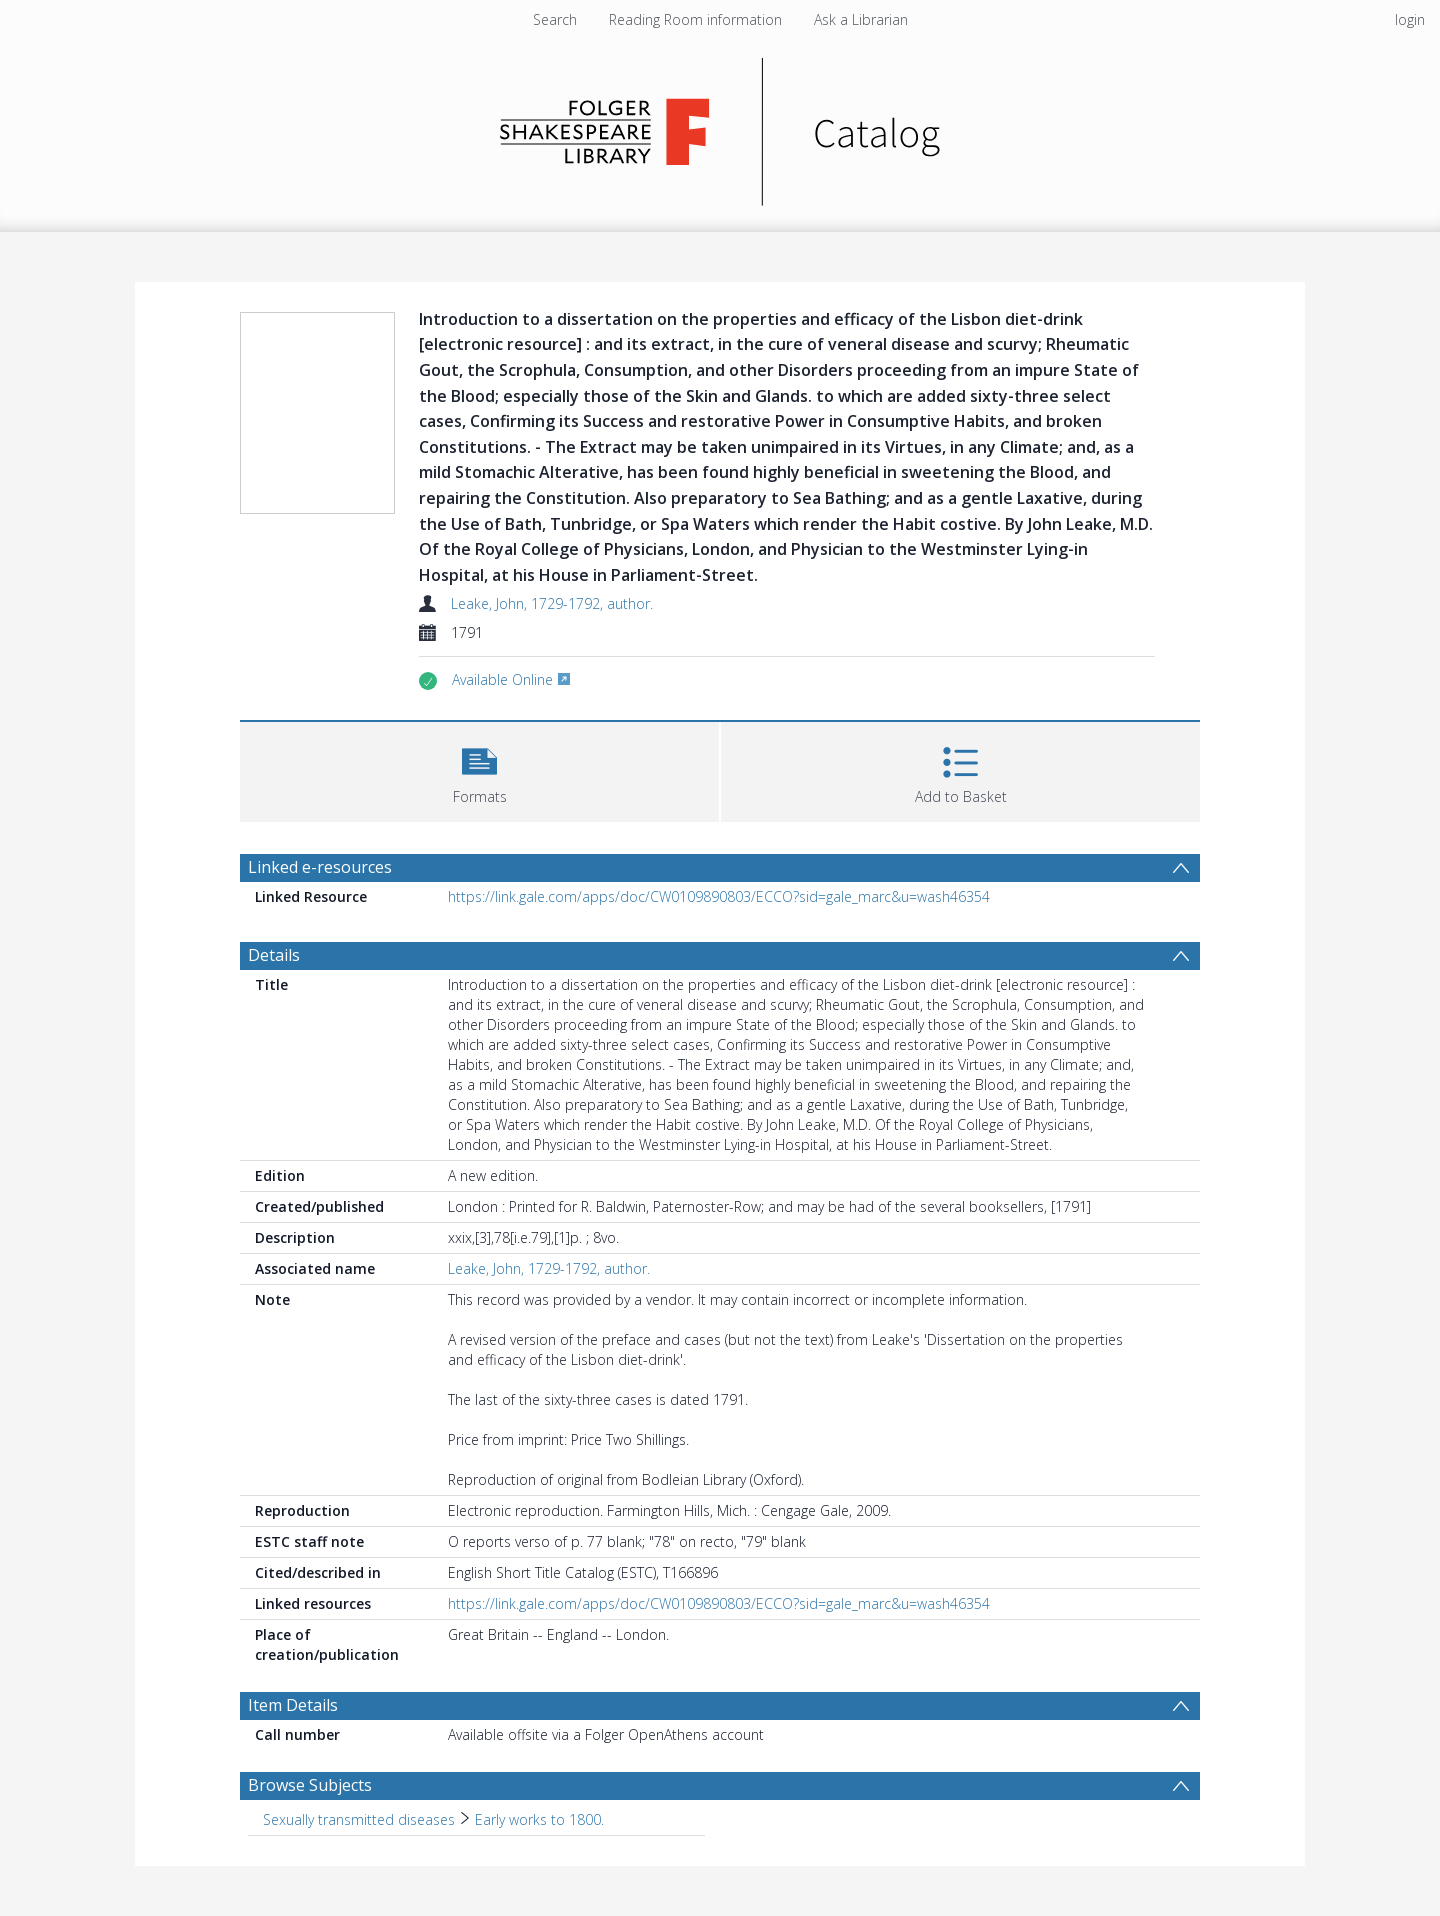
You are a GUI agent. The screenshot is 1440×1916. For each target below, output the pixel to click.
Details (274, 955)
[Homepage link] (720, 126)
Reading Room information (695, 19)
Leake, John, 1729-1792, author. (552, 603)
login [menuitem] (1410, 19)
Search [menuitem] (555, 19)
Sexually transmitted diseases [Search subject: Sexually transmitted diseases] (359, 1819)
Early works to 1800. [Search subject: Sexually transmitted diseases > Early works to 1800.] (539, 1819)
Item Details (293, 1705)
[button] (479, 769)
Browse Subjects (310, 1785)
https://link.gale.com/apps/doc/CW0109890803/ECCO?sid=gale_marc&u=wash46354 (719, 896)
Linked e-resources (320, 867)
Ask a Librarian (861, 19)
